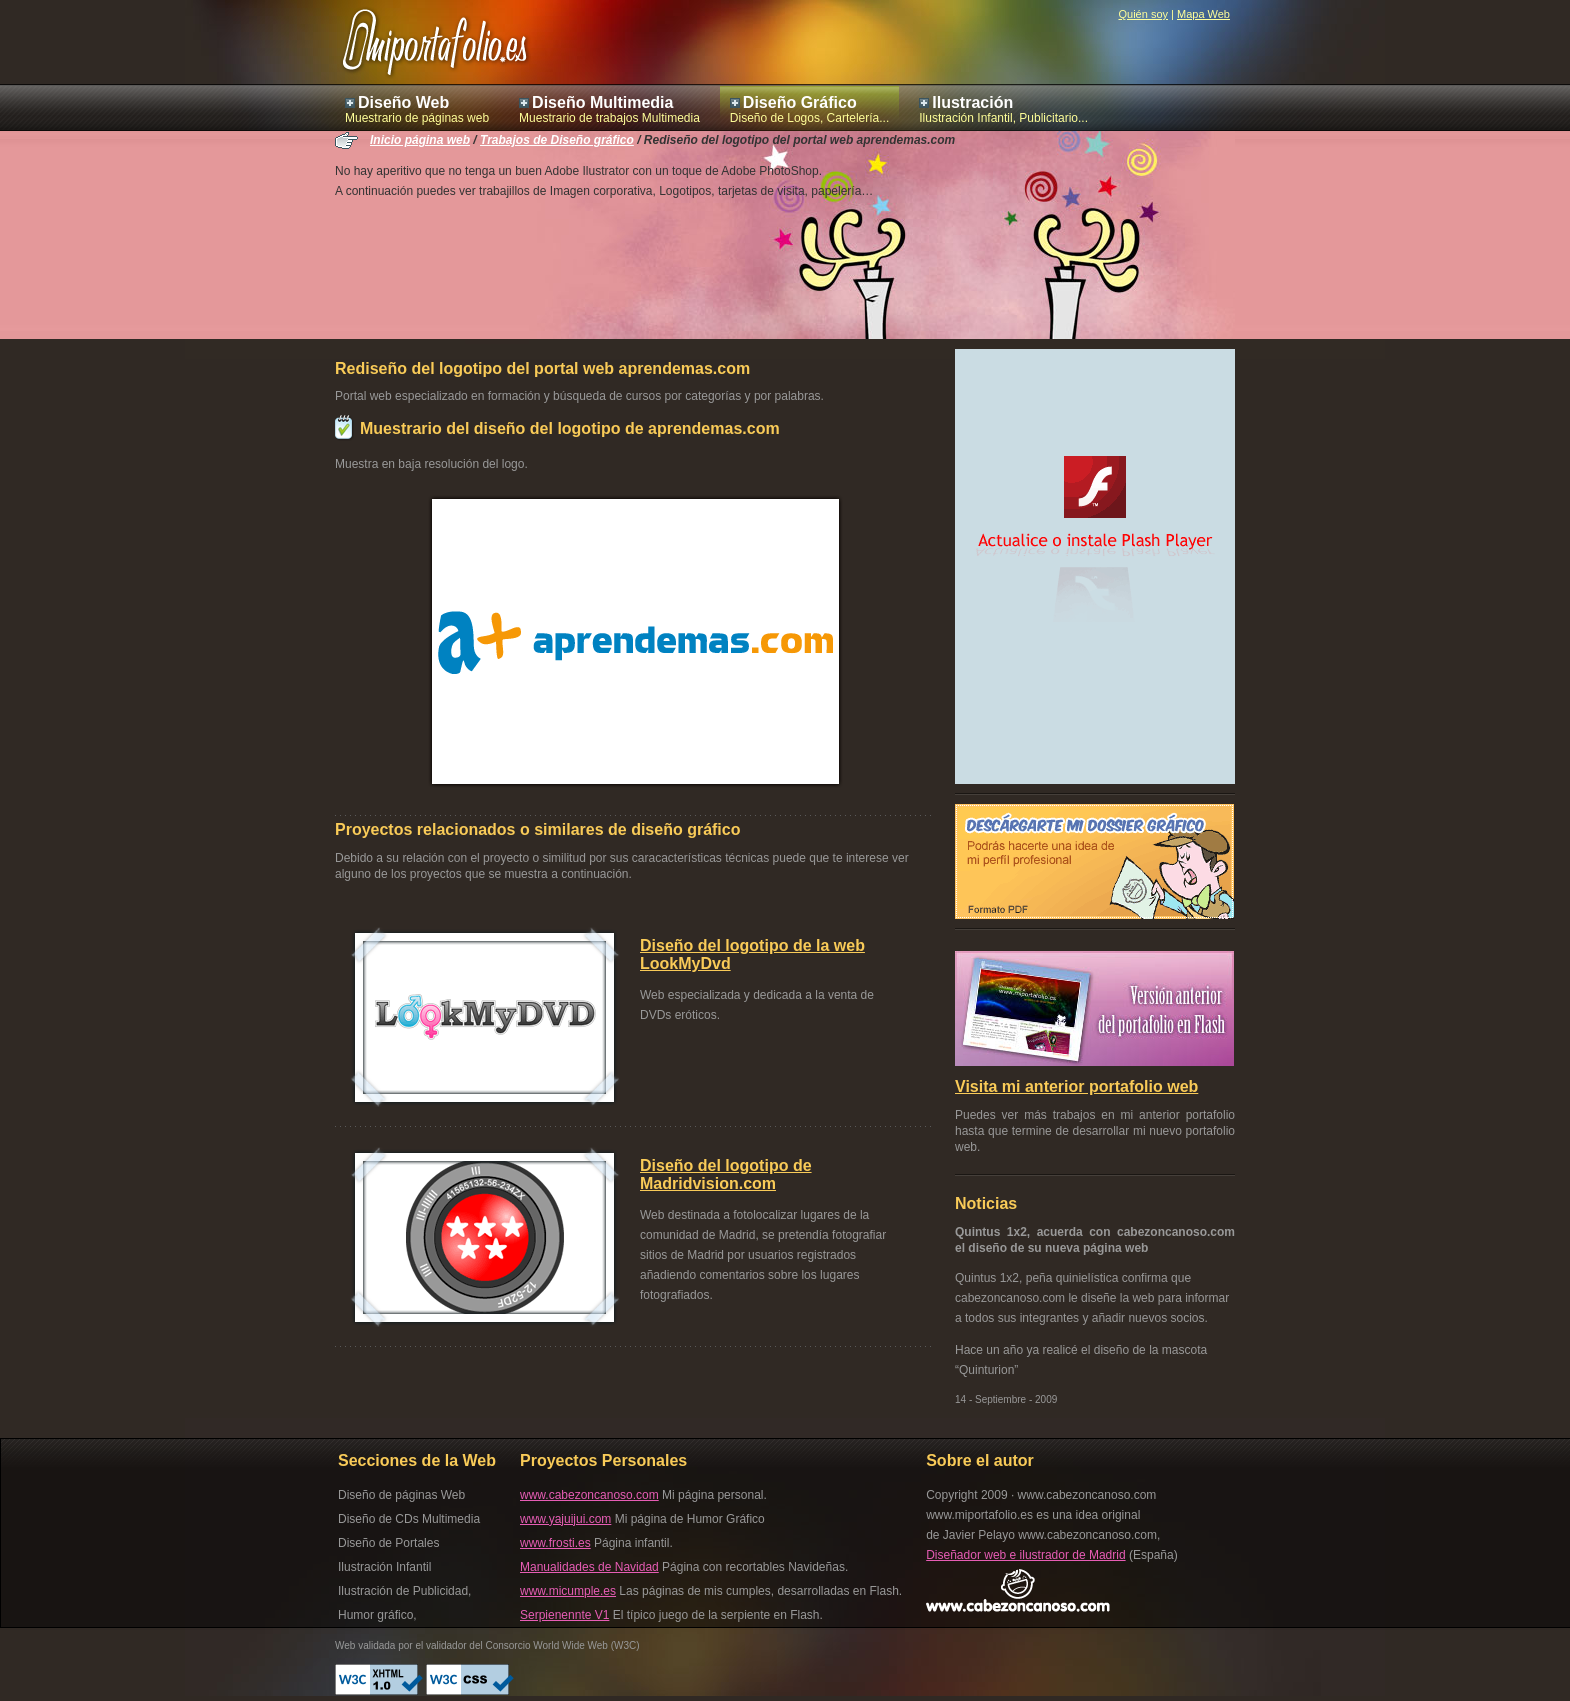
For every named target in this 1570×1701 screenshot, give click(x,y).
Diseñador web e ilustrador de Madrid (1025, 1555)
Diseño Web (403, 102)
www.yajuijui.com (565, 1519)
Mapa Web (1203, 14)
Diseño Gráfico (800, 102)
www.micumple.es (568, 1591)
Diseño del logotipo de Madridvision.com (726, 1174)
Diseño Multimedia (602, 102)
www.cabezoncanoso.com (589, 1495)
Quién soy (1143, 14)
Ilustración (972, 102)
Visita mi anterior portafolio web (1076, 1086)
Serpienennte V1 (564, 1615)
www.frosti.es (555, 1543)
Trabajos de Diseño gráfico (557, 140)
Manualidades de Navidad (589, 1567)
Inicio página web (420, 140)
